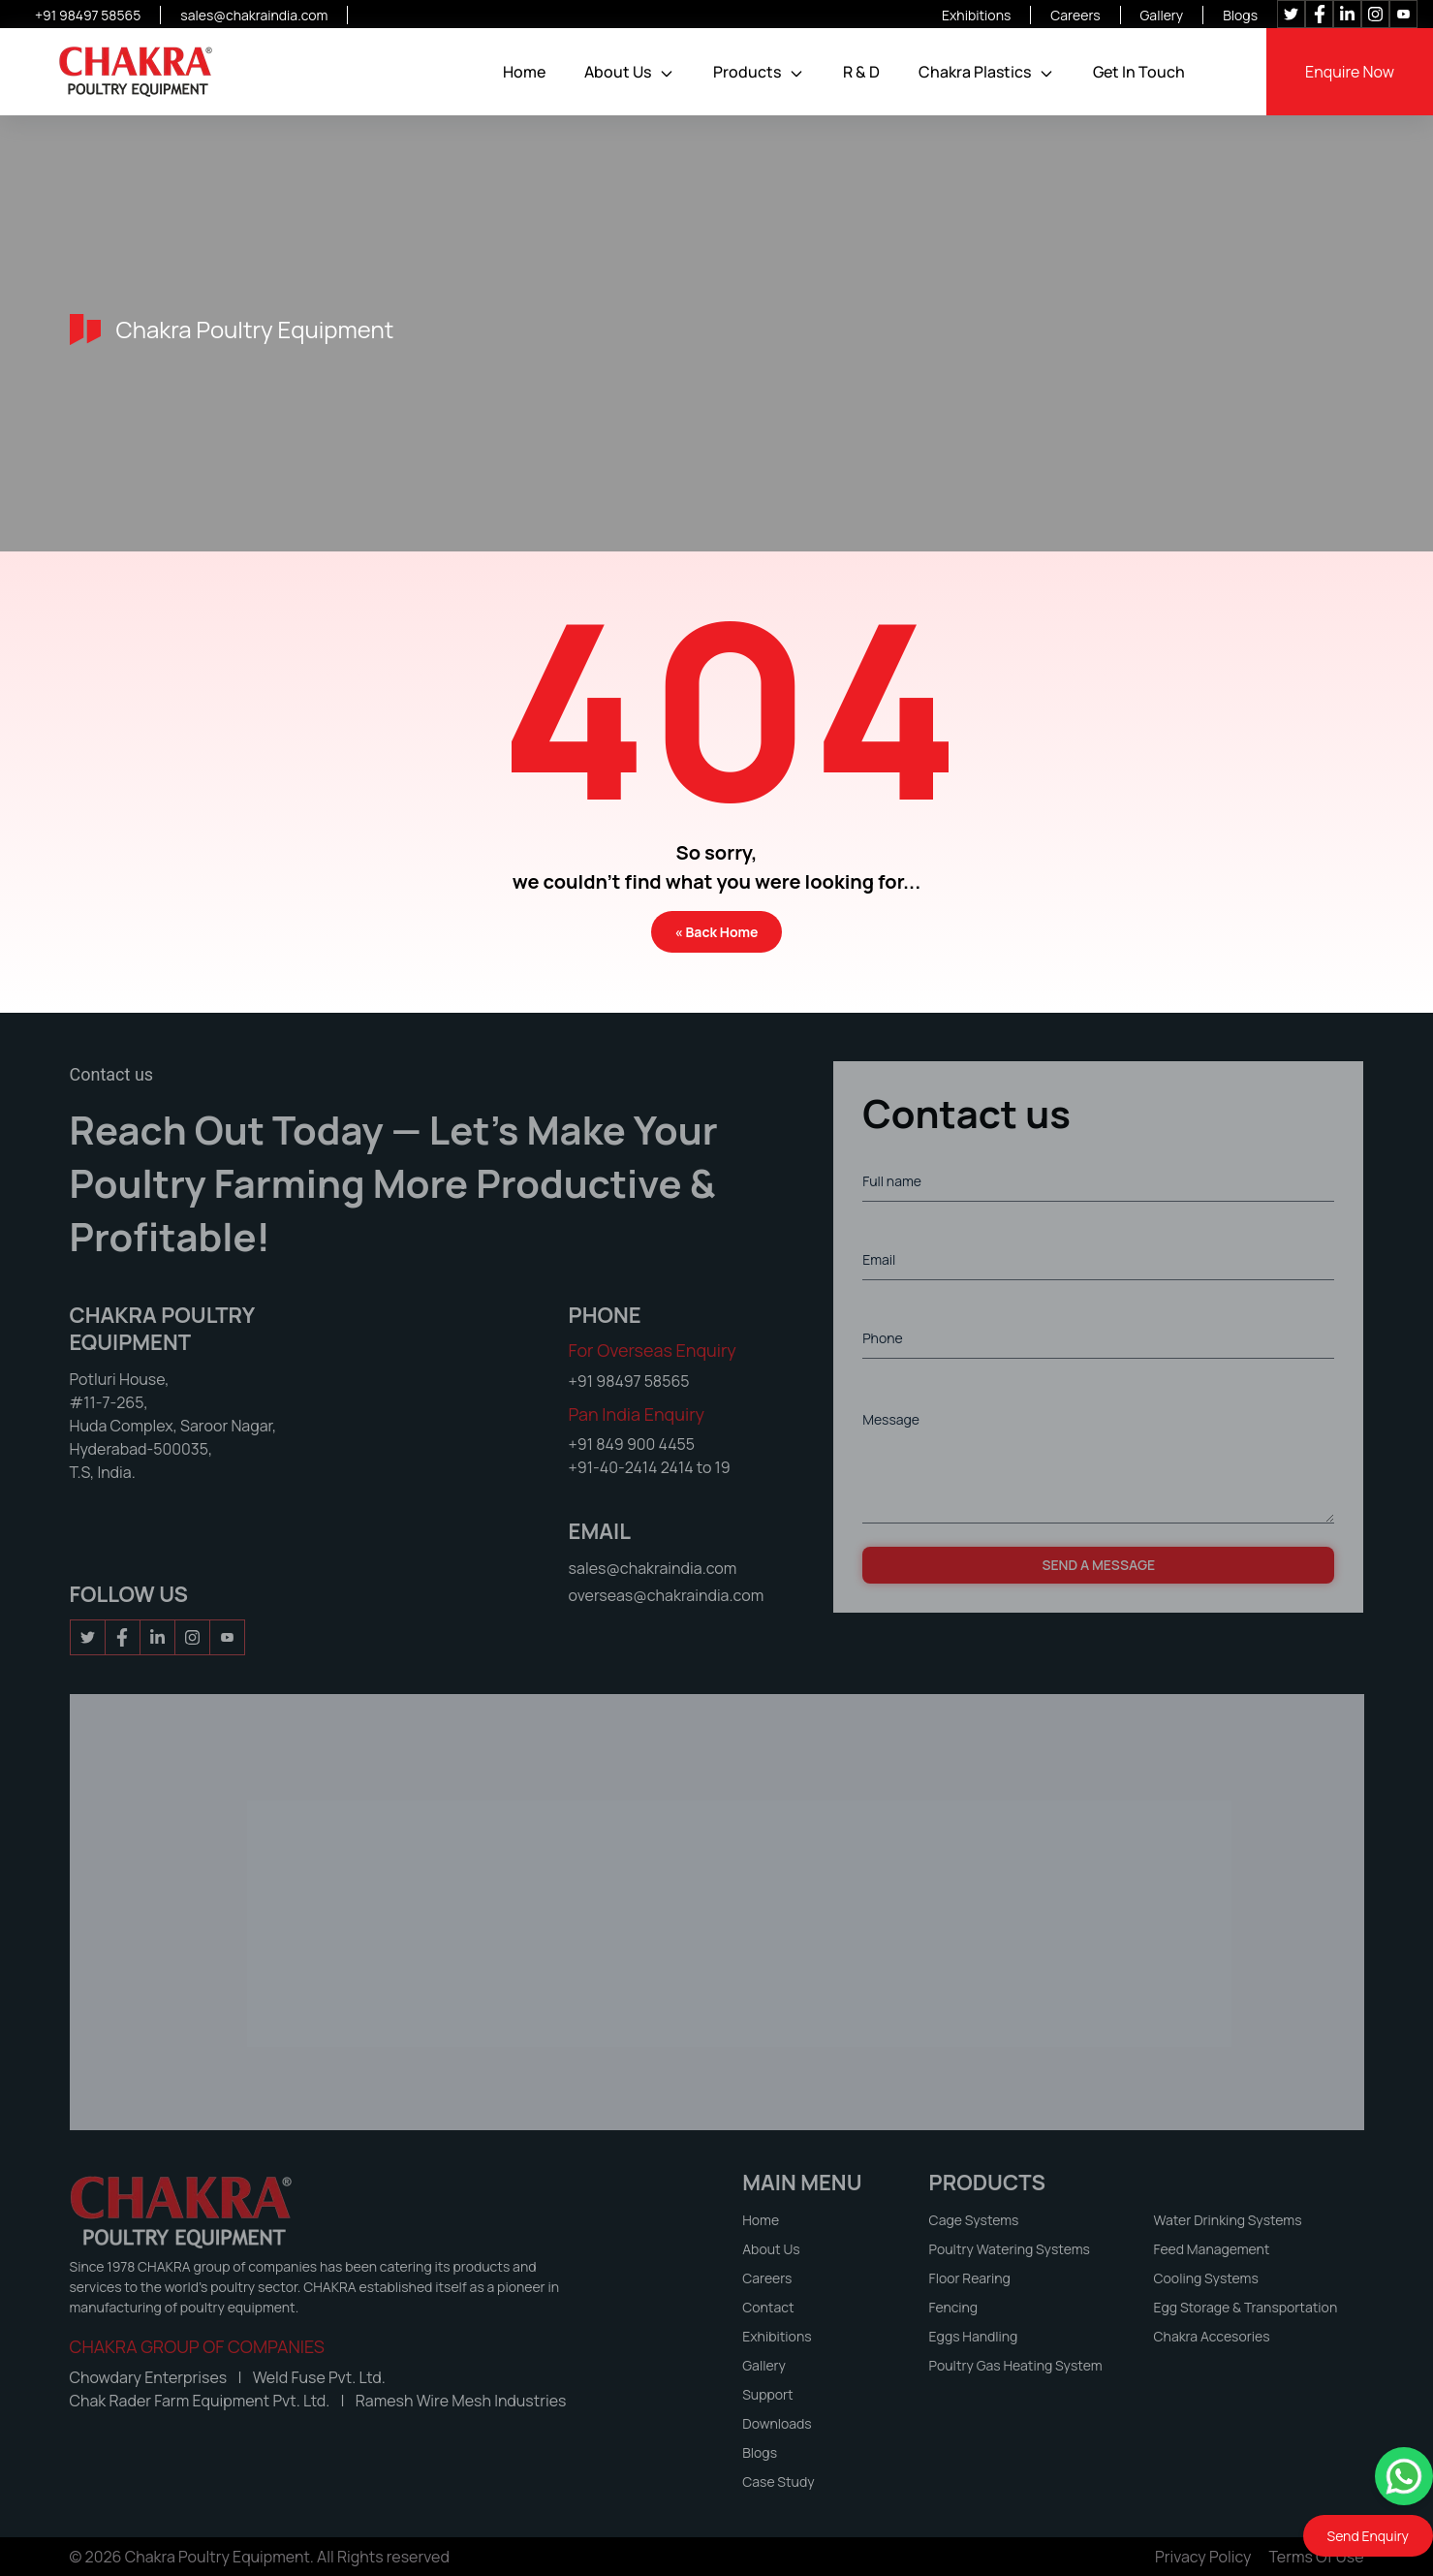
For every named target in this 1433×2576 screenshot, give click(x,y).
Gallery (1162, 15)
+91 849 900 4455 (632, 1444)
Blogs (1240, 15)
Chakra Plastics (975, 71)
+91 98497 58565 (87, 15)
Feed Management (1212, 2249)
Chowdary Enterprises (150, 2377)
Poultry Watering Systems (1009, 2249)
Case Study (778, 2481)
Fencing (954, 2307)
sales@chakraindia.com (253, 15)
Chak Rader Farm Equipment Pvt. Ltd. (201, 2400)
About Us (617, 71)
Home (524, 71)
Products (747, 71)
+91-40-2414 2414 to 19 (650, 1467)
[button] (666, 73)
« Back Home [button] (717, 932)
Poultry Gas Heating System (1016, 2365)
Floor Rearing (970, 2278)
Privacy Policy (1203, 2556)
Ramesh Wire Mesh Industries (461, 2400)
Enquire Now (1349, 71)
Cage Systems (974, 2220)
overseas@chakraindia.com (666, 1595)
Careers (1075, 15)
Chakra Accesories (1212, 2336)
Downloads (776, 2423)
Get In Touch (1139, 71)
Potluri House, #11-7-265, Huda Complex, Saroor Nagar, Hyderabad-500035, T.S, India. (173, 1425)
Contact (768, 2307)
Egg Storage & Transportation (1246, 2307)
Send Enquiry (1368, 2536)
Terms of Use (1316, 2556)
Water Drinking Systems (1228, 2220)
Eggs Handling (973, 2336)
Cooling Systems (1206, 2278)
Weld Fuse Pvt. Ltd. (319, 2377)
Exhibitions (976, 15)
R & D (861, 71)
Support (767, 2394)
